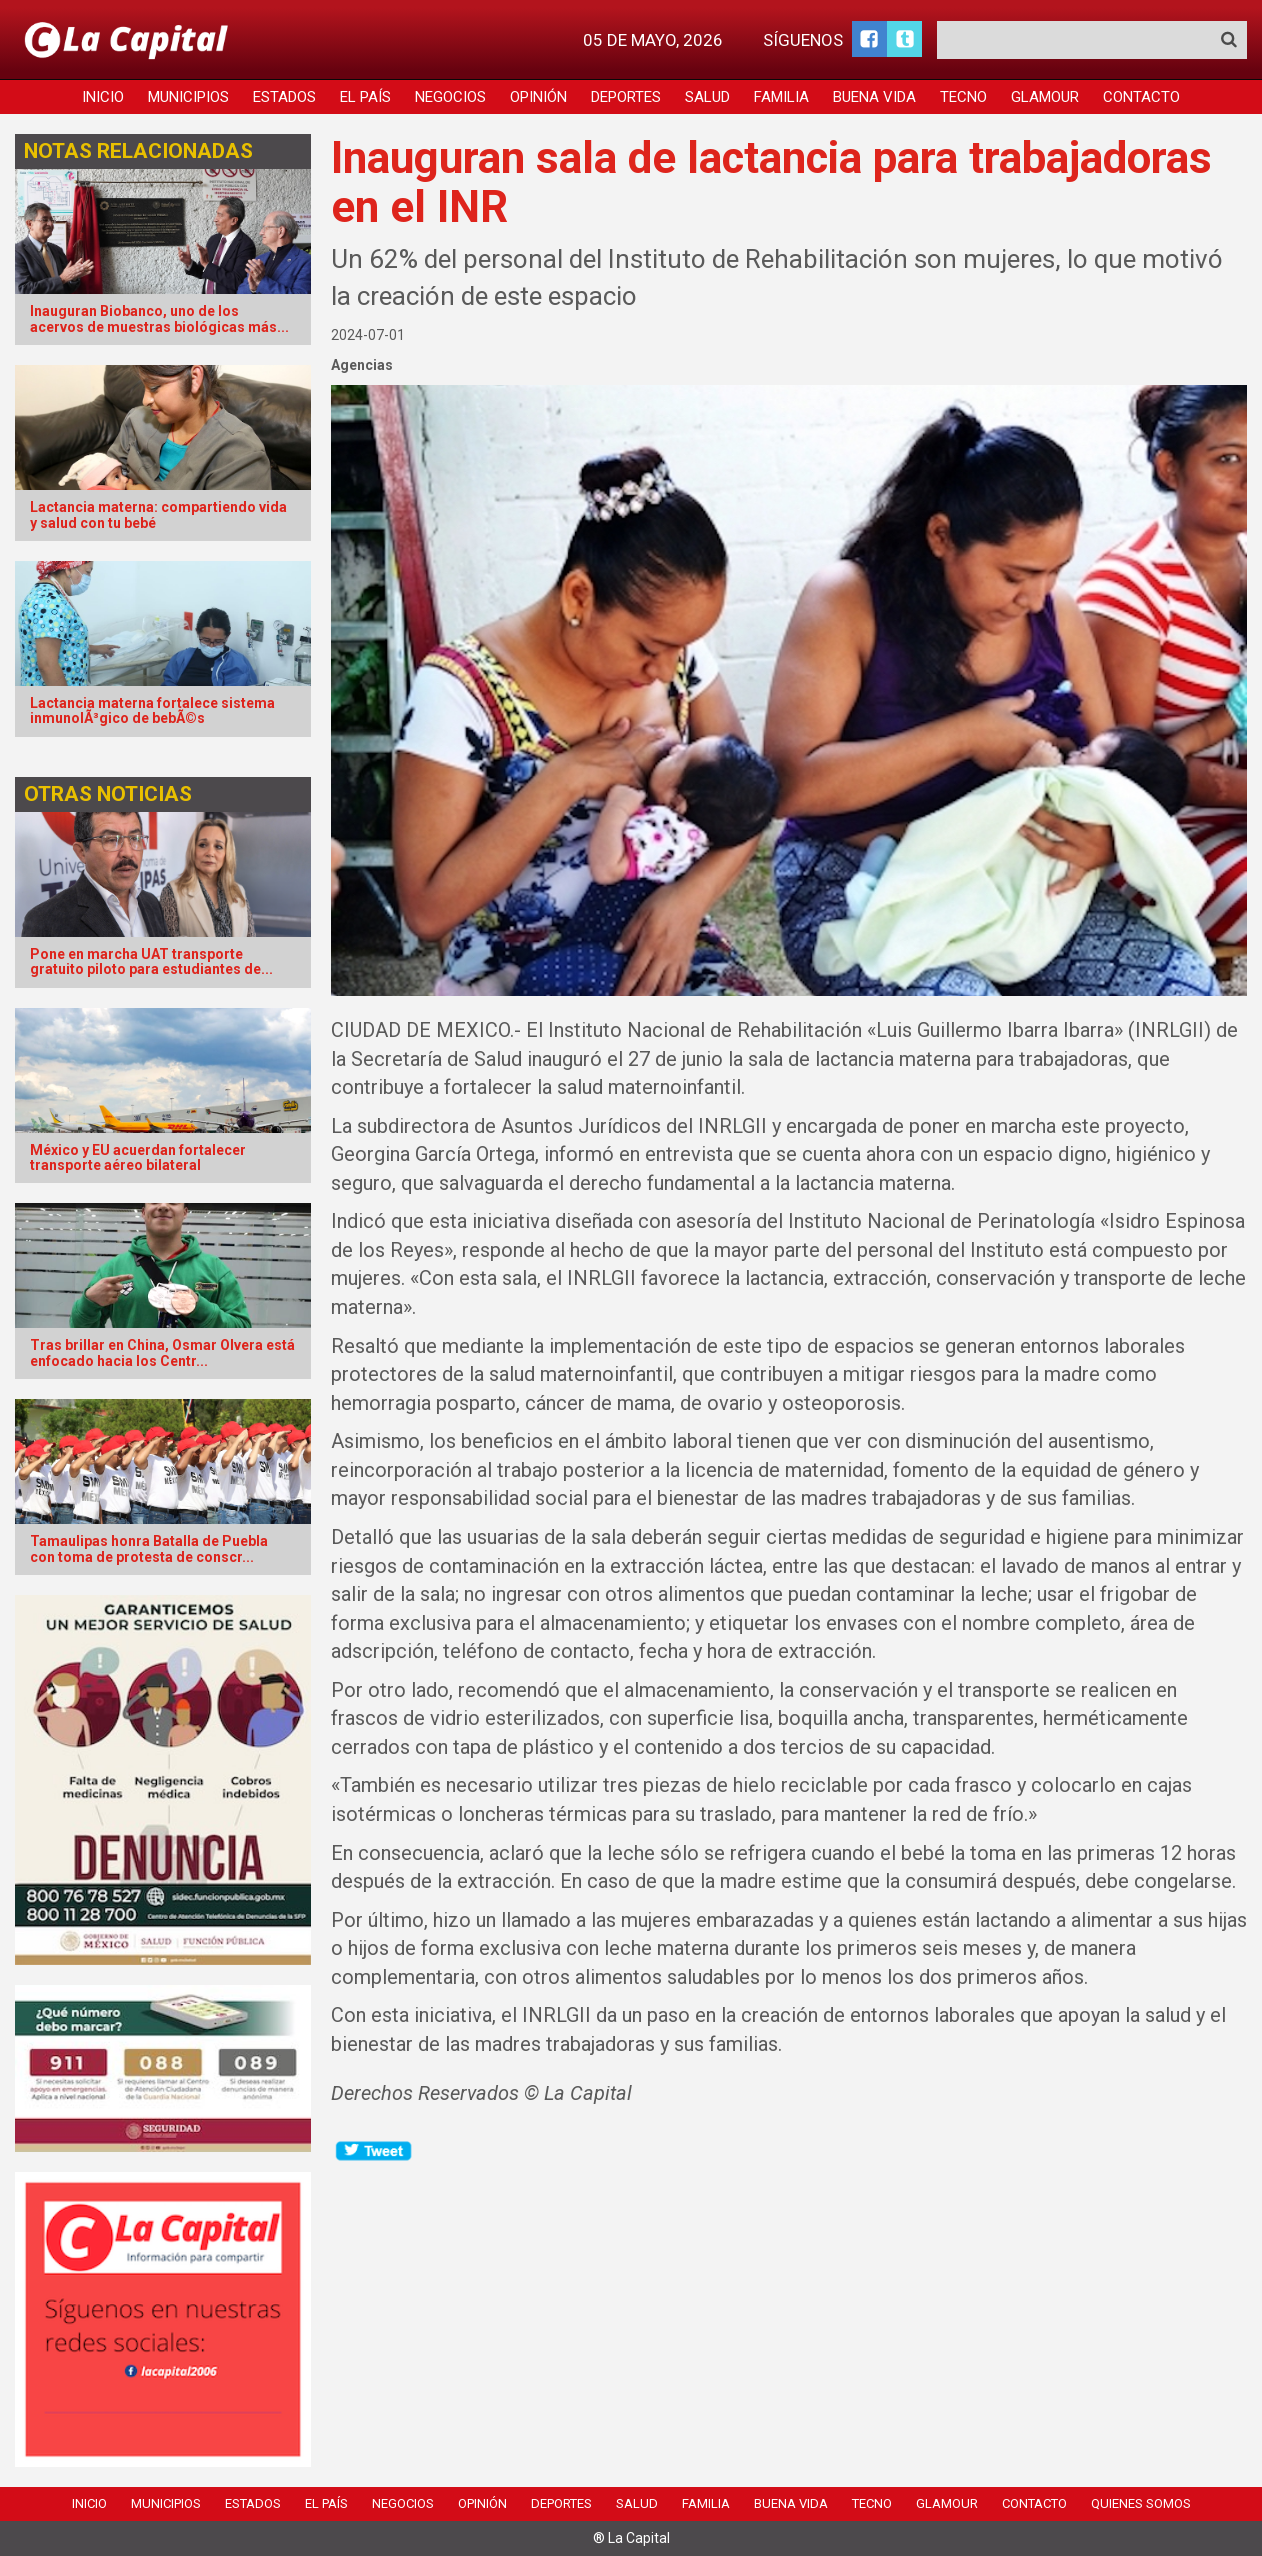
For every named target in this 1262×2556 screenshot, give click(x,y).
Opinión (538, 97)
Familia (781, 97)
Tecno (963, 97)
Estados (284, 97)
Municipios (188, 97)
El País (365, 97)
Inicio (103, 97)
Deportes (626, 97)
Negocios (450, 97)
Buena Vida (874, 97)
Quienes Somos (1141, 2503)
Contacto (1141, 97)
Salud (707, 97)
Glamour (1045, 97)
